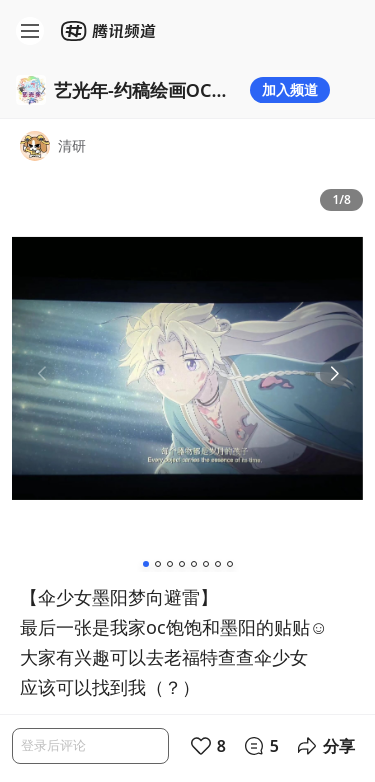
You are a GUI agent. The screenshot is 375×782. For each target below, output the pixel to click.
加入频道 (290, 89)
